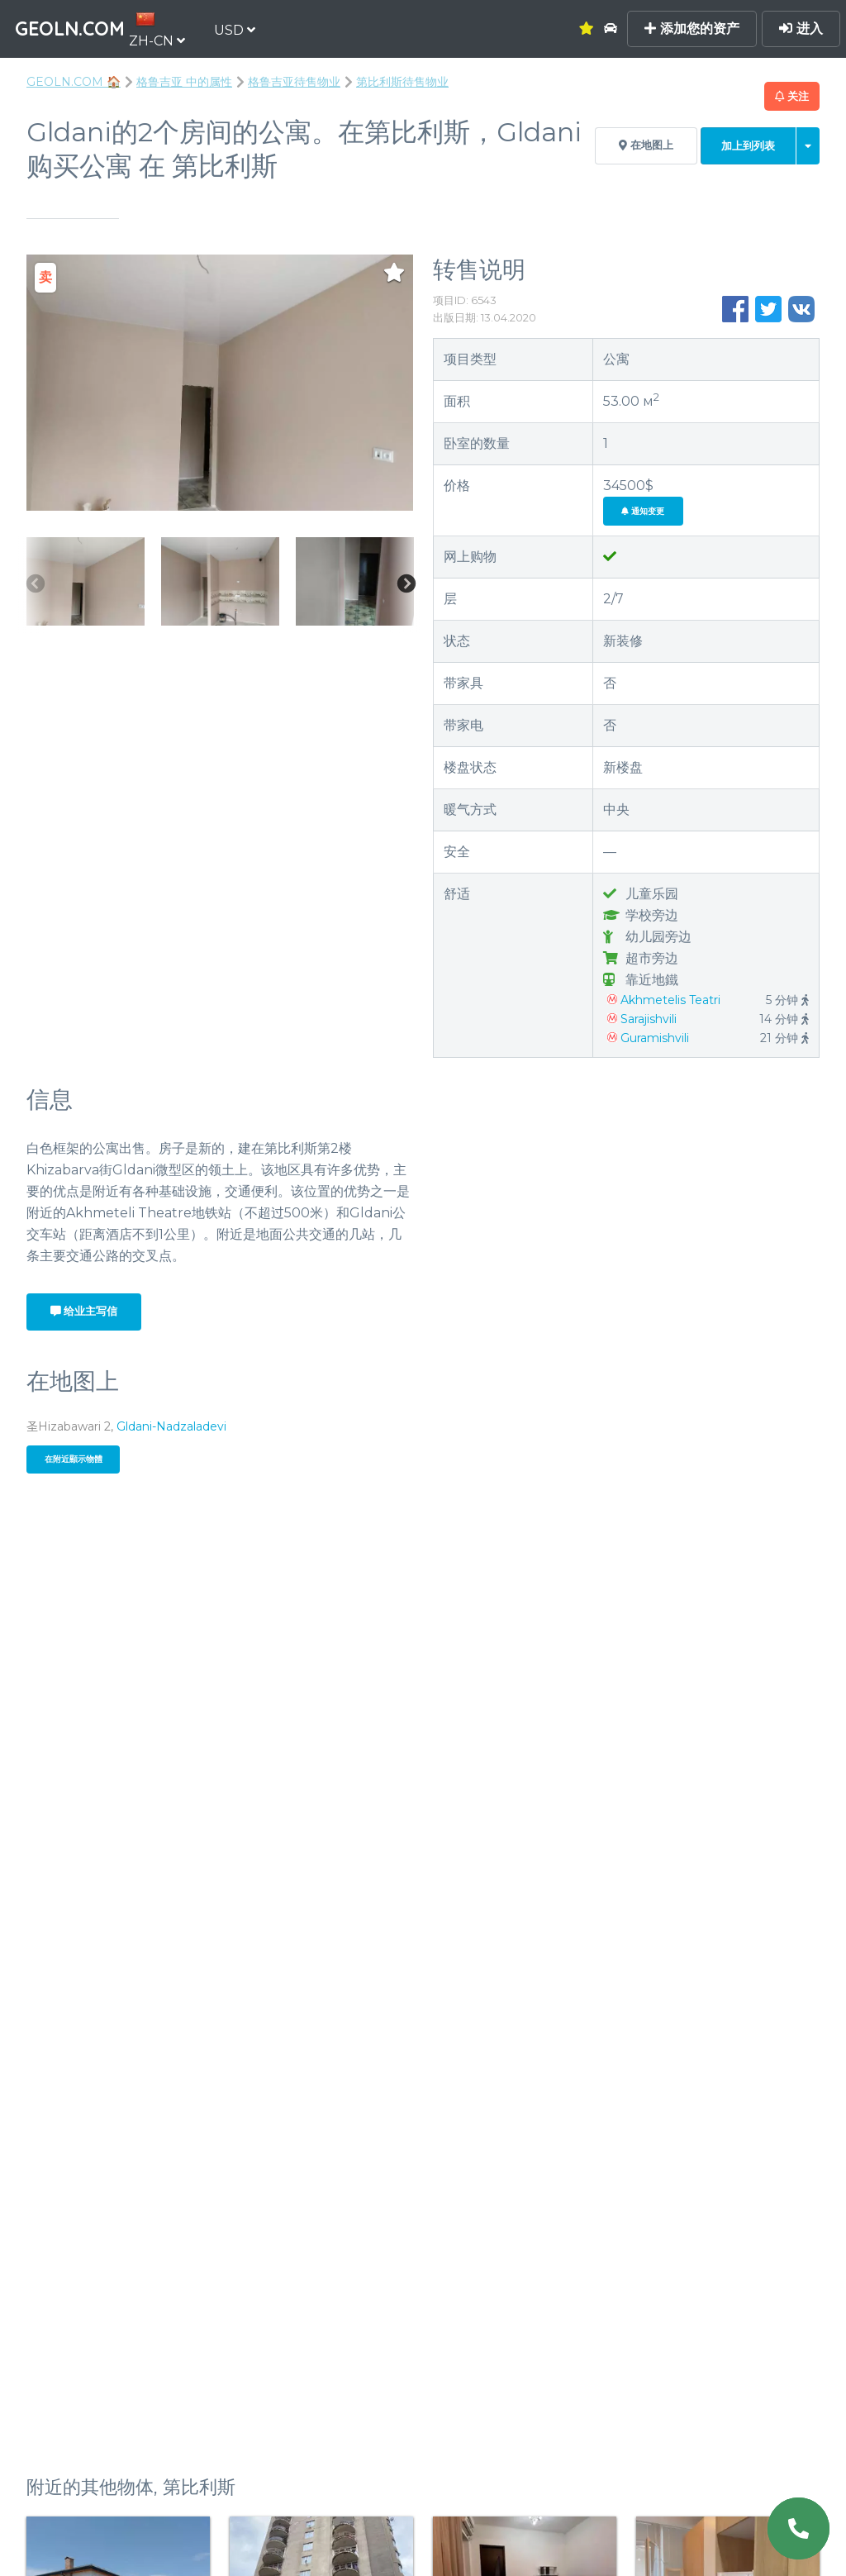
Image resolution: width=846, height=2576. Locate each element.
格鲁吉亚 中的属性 (184, 81)
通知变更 (642, 511)
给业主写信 (84, 1311)
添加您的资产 (691, 28)
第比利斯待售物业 (402, 81)
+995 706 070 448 (626, 1131)
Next (405, 584)
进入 (801, 28)
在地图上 (646, 145)
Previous (34, 584)
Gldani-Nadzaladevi (171, 1426)
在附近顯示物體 (73, 1459)
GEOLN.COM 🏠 (73, 81)
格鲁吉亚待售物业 (294, 81)
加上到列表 (748, 146)
